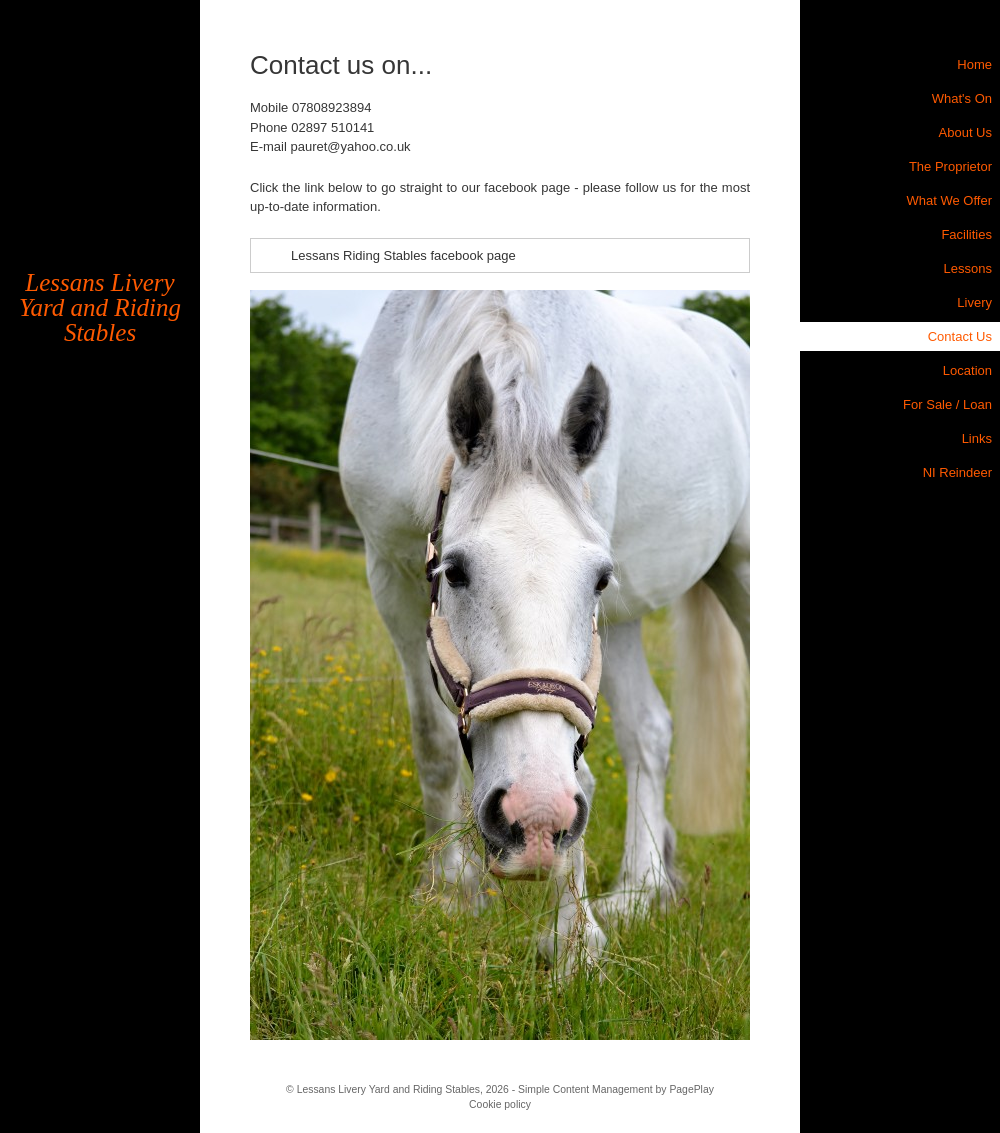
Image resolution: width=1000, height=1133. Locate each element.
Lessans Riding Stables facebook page (403, 255)
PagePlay (691, 1089)
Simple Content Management (585, 1089)
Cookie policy (500, 1104)
